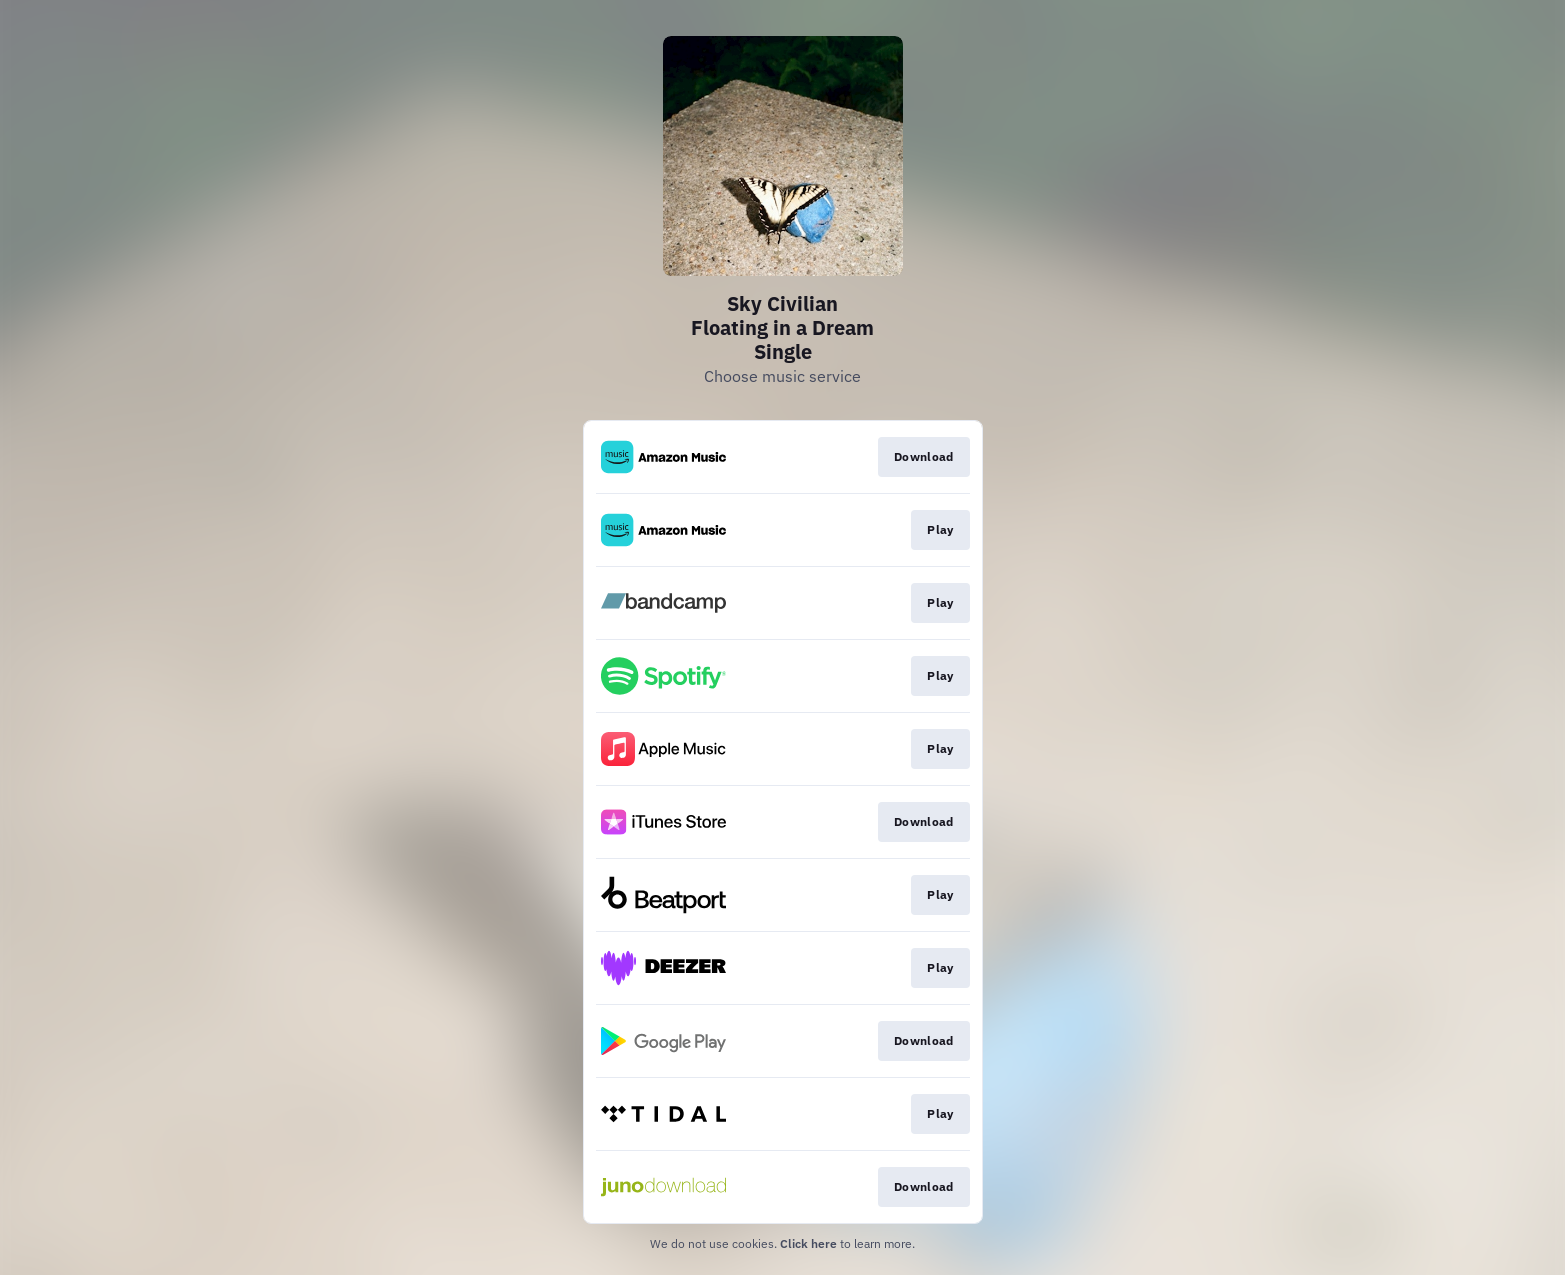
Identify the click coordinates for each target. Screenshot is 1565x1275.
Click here (808, 1243)
